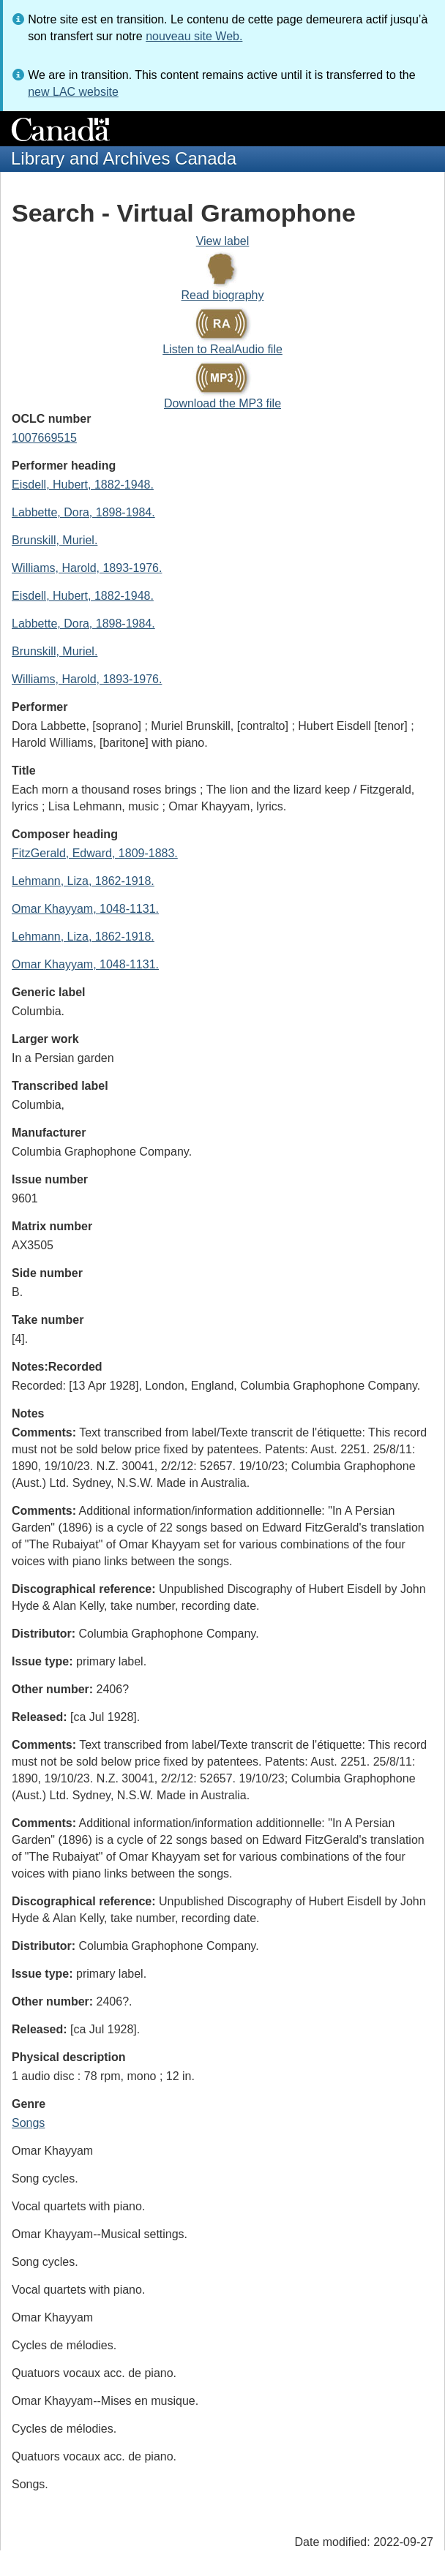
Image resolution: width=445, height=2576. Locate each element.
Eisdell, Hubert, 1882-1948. (83, 484)
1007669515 (44, 438)
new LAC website (73, 92)
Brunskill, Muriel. (54, 540)
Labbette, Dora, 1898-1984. (83, 512)
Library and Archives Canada (123, 158)
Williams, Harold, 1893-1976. (87, 568)
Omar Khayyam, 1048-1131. (85, 909)
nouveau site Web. (194, 36)
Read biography (223, 295)
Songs (28, 2123)
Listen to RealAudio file (222, 349)
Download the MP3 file (222, 403)
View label (223, 241)
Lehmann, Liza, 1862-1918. (83, 881)
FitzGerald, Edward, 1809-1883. (95, 853)
